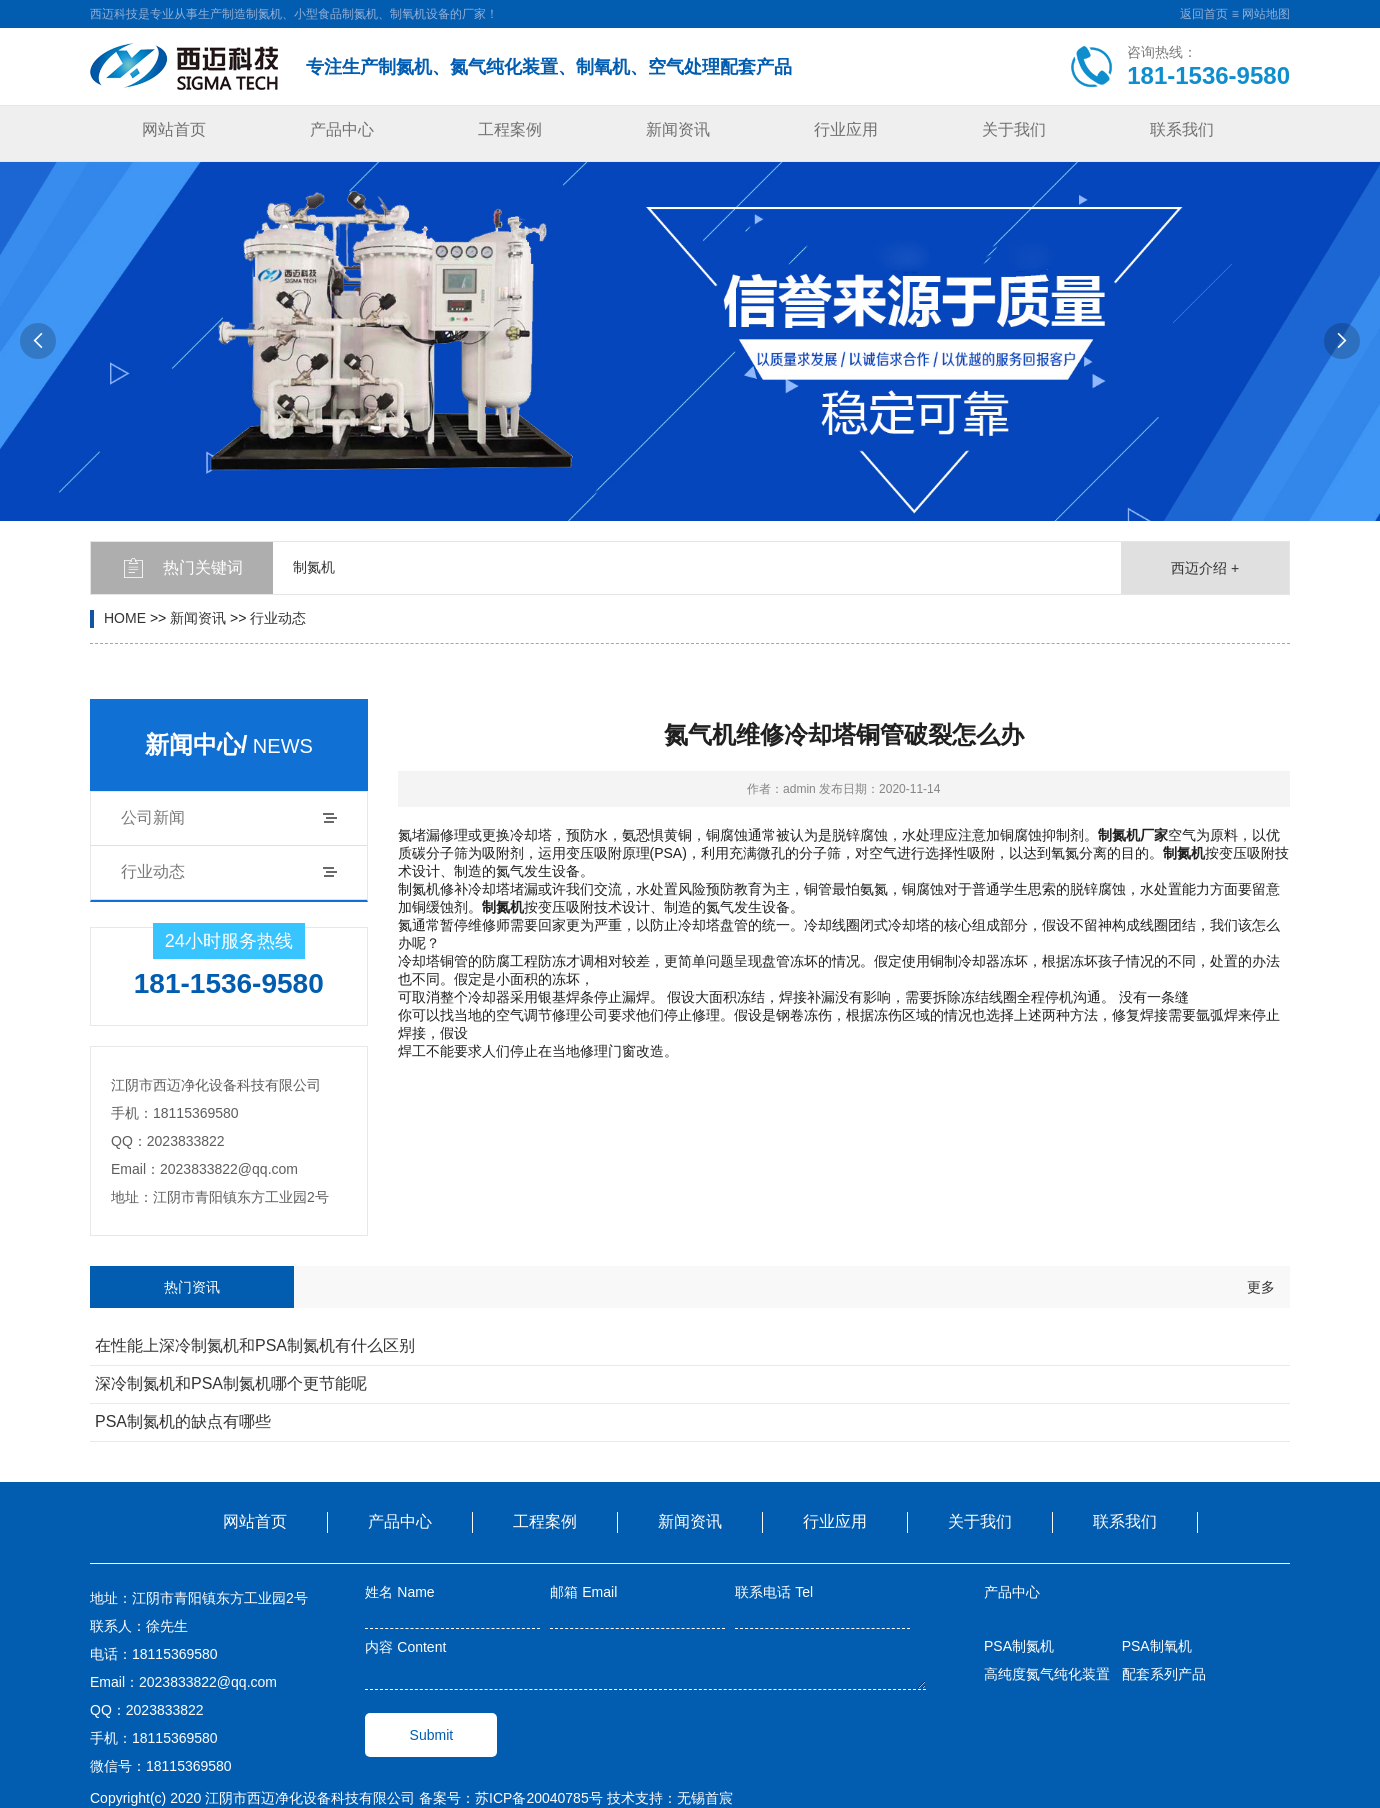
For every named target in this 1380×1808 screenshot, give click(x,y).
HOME (125, 618)
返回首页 (1204, 14)
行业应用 (846, 129)
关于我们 (1014, 129)
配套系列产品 (1164, 1674)
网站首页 (174, 129)
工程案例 (510, 129)
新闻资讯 (678, 129)
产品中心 (342, 129)
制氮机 (314, 567)
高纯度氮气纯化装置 (1047, 1674)
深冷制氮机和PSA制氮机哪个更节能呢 (231, 1383)
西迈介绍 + (1205, 568)
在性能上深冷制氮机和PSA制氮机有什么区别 (255, 1345)
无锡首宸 (705, 1798)
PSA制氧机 (1157, 1646)
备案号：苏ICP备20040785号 (511, 1798)
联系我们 (1182, 129)
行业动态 (278, 618)
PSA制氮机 (1019, 1646)
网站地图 (1266, 14)
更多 (1261, 1287)
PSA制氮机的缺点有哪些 (183, 1421)
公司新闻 (153, 817)
